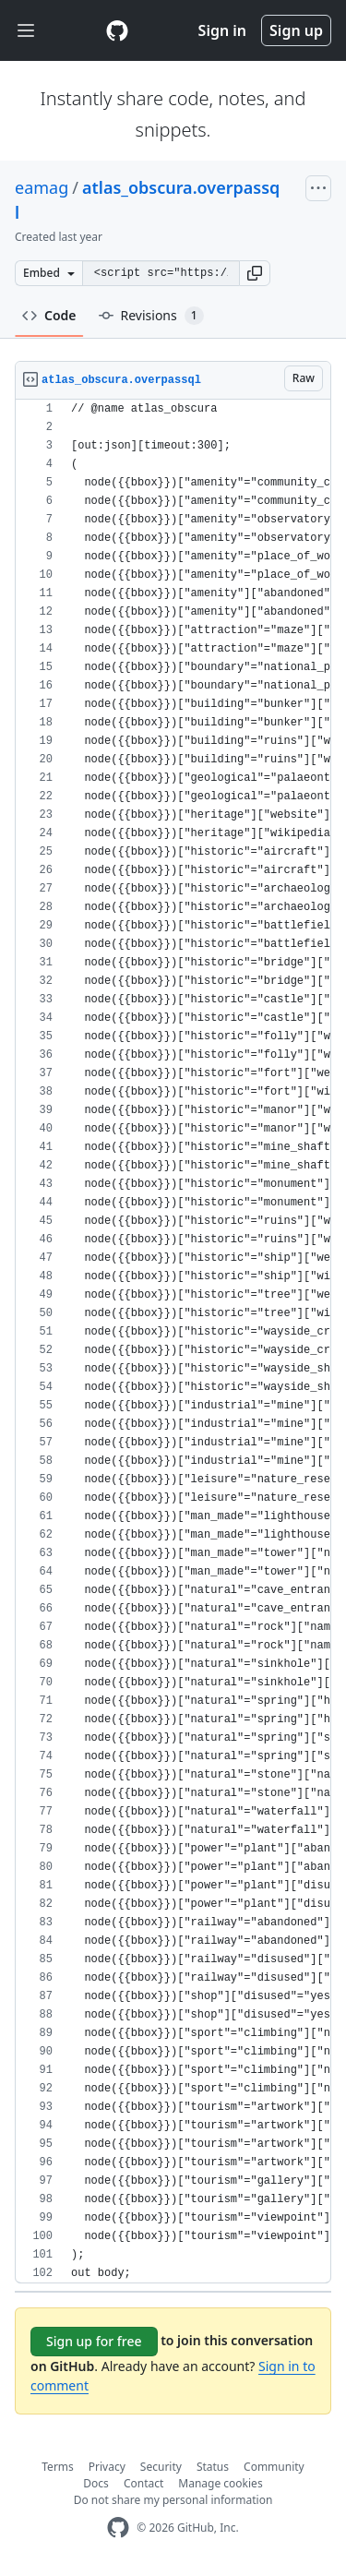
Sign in (222, 30)
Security (161, 2466)
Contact (143, 2483)
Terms (58, 2466)
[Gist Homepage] (117, 30)
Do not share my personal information (173, 2500)
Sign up (296, 30)
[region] (173, 1341)
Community (274, 2466)
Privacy (107, 2466)
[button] (254, 273)
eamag (41, 187)
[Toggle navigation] (26, 30)
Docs (96, 2483)
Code (49, 315)
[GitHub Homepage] (118, 2527)
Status (213, 2466)
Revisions (151, 315)
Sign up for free (94, 2341)
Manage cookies (220, 2483)
